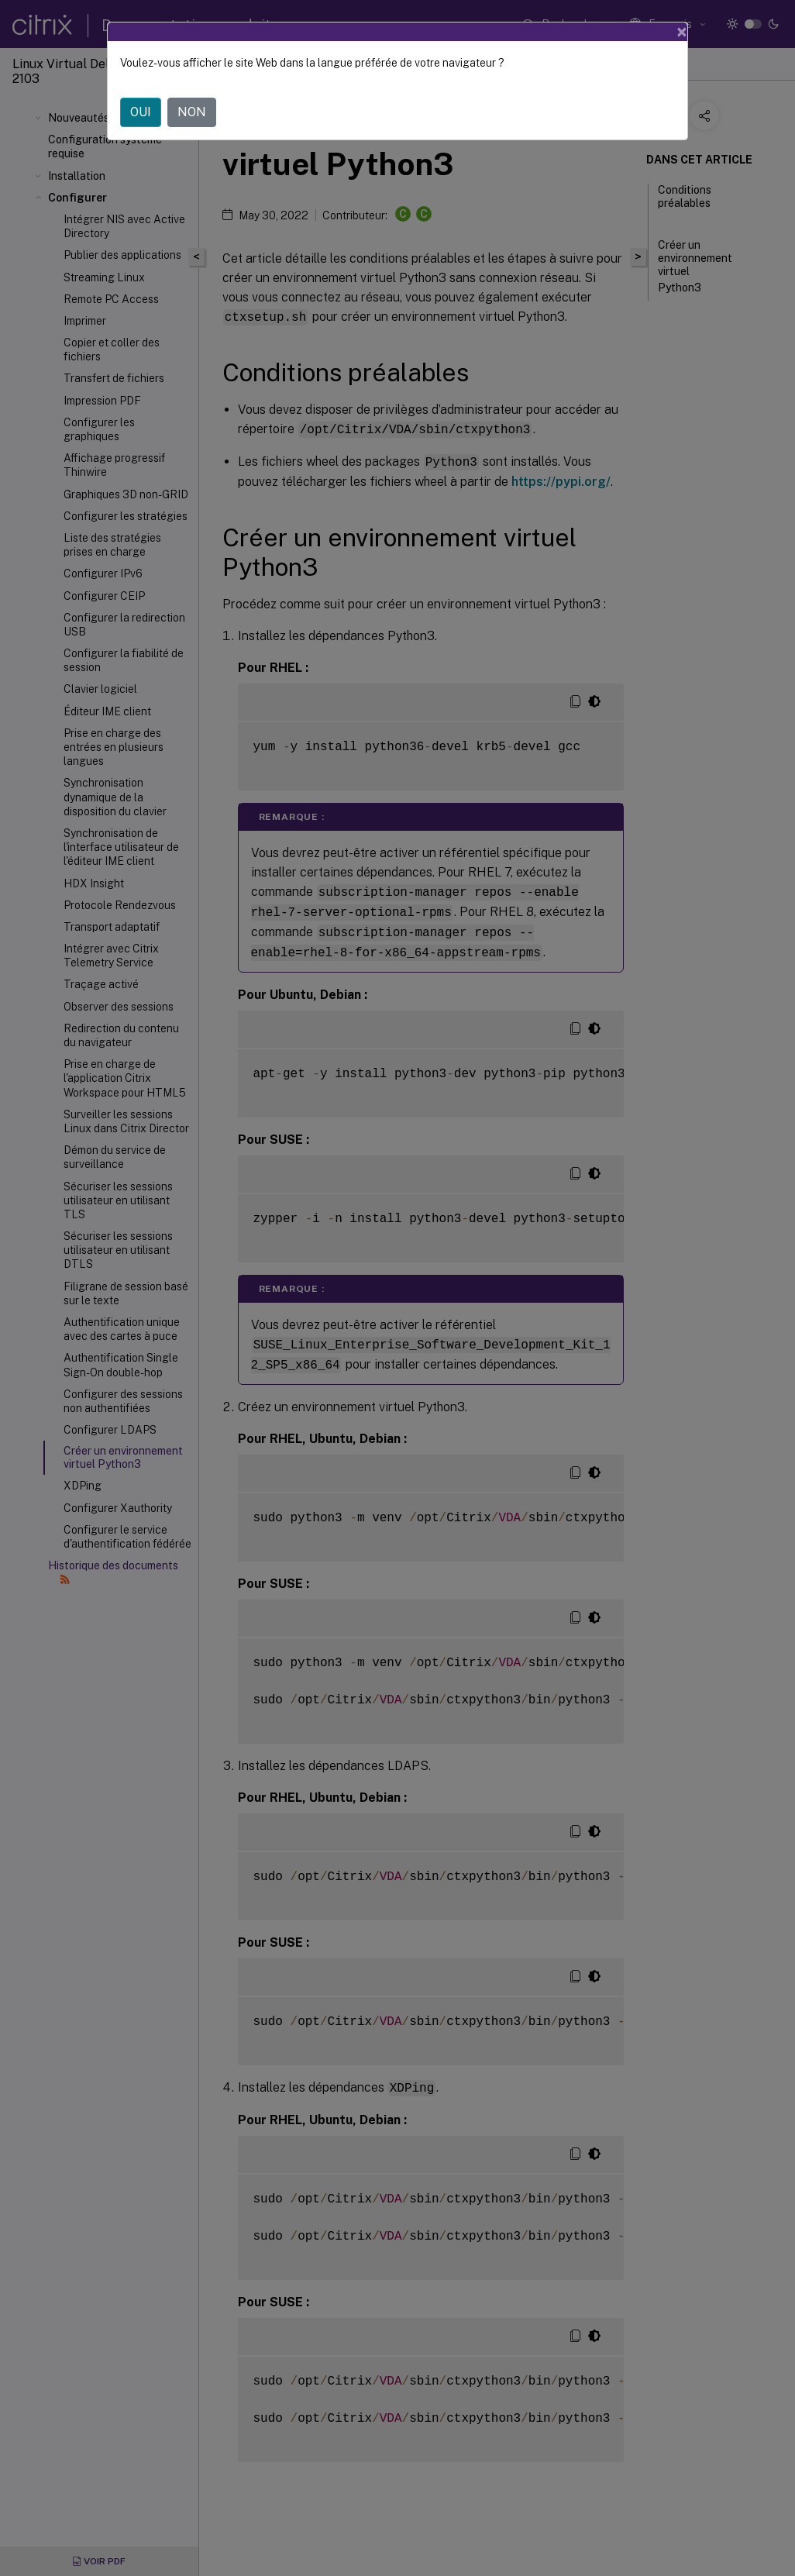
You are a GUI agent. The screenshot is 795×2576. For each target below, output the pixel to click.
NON (191, 112)
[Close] (682, 31)
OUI (140, 112)
